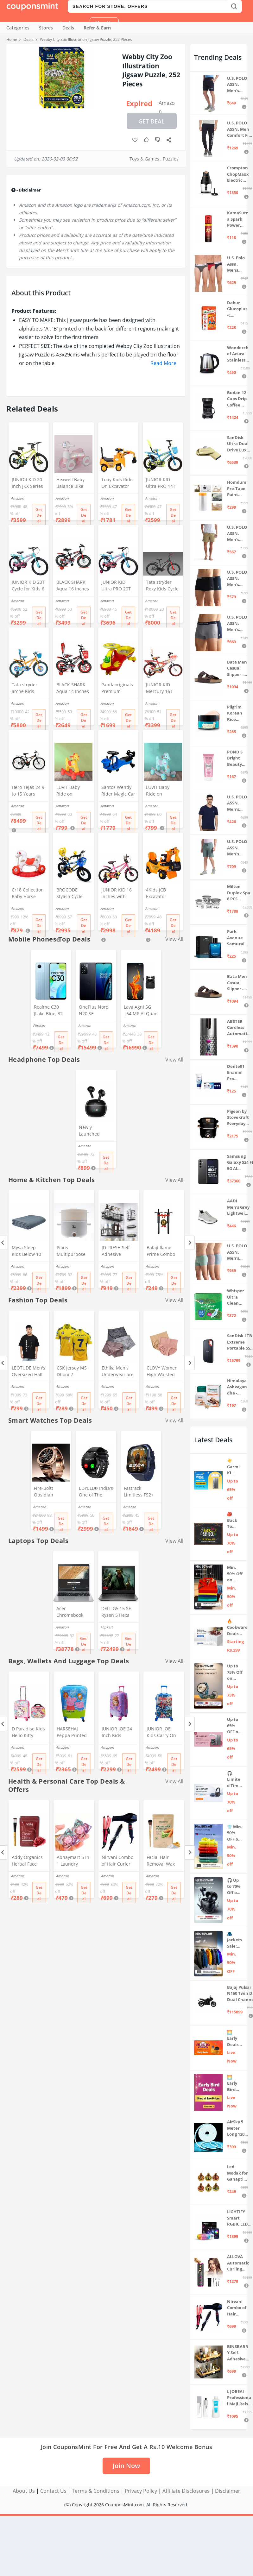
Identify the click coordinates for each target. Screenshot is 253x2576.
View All (174, 1059)
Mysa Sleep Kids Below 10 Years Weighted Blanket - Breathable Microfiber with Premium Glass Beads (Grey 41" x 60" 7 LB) (28, 1251)
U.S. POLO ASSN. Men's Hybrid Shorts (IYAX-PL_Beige (237, 533)
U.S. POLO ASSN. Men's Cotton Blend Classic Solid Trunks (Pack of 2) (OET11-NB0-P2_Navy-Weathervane (237, 623)
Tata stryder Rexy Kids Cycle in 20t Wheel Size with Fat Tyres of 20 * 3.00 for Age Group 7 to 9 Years (162, 586)
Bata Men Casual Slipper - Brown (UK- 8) (238, 668)
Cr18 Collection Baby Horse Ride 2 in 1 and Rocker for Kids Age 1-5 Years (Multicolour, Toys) (28, 894)
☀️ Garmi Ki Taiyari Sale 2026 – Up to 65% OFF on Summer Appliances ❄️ (235, 1467)
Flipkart (39, 1025)
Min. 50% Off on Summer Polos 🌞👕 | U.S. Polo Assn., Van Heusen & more (235, 1574)
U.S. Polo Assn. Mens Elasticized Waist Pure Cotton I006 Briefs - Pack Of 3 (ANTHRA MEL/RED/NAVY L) (237, 264)
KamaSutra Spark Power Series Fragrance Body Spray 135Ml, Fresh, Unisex (237, 219)
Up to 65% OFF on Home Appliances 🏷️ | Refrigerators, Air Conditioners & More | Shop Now (235, 1725)
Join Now (126, 2465)
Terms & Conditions (95, 2490)
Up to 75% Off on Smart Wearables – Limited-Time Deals (235, 1672)
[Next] (189, 1243)
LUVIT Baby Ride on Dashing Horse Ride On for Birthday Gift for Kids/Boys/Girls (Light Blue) (162, 791)
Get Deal (151, 121)
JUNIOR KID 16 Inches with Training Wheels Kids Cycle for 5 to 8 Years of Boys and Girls (117, 894)
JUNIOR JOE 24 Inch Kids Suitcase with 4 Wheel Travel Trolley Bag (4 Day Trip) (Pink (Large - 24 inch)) (118, 1733)
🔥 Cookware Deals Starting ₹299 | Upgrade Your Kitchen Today (237, 1627)
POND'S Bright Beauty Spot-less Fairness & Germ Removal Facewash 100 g (237, 758)
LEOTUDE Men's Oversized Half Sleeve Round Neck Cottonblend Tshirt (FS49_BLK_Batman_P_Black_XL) (29, 1372)
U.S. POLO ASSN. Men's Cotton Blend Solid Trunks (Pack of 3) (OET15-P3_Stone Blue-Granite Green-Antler (238, 1252)
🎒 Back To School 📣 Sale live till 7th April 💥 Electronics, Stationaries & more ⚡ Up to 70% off (234, 1520)
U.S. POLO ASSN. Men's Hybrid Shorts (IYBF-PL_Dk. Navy (237, 84)
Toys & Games (144, 159)
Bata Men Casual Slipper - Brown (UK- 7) (238, 982)
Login (67, 23)
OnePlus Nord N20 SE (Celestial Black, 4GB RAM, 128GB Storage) (95, 1011)
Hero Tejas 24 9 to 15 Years (28, 790)
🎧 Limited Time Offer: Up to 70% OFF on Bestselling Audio (234, 1779)
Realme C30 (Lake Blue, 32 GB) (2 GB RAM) (50, 1011)
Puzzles (171, 159)
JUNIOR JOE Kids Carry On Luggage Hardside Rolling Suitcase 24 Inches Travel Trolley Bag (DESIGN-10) (163, 1733)
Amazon (167, 104)
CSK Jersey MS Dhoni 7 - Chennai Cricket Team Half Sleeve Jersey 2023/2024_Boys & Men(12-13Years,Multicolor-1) (73, 1372)
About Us (24, 2490)
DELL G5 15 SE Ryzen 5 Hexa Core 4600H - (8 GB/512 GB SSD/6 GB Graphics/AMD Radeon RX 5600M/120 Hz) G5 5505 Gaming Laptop (117, 1612)
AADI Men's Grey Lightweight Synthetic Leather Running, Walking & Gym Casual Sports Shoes (238, 1207)
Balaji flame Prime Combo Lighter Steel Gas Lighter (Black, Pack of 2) (161, 1251)
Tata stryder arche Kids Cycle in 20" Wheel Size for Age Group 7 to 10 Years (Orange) (27, 689)
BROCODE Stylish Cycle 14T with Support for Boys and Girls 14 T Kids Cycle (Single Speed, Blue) (72, 894)
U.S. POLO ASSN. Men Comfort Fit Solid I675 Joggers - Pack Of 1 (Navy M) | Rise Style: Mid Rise (238, 129)
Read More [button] (163, 363)
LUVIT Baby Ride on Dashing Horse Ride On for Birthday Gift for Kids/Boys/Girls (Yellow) (72, 791)
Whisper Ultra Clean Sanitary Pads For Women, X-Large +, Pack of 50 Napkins (237, 1297)
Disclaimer (227, 2490)
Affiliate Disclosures (186, 2490)
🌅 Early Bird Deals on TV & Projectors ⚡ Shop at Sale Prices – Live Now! (235, 2083)
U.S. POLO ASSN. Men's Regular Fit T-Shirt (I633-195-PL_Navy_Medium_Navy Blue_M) (237, 803)
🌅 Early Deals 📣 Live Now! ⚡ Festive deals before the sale (234, 2038)
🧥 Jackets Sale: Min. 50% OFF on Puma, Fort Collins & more (234, 1940)
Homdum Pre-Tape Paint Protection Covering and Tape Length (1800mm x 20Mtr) (236, 488)
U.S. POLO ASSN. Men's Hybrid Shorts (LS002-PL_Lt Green (237, 848)
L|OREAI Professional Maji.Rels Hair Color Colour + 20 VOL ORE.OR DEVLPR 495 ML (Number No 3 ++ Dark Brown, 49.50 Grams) (239, 2398)
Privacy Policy (141, 2490)
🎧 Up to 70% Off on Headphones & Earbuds (234, 1886)
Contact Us (53, 2490)
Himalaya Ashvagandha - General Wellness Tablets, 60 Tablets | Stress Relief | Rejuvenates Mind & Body (237, 1387)
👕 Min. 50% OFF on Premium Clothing (234, 1833)
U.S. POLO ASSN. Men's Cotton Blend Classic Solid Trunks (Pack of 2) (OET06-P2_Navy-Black (237, 578)
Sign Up (104, 23)
